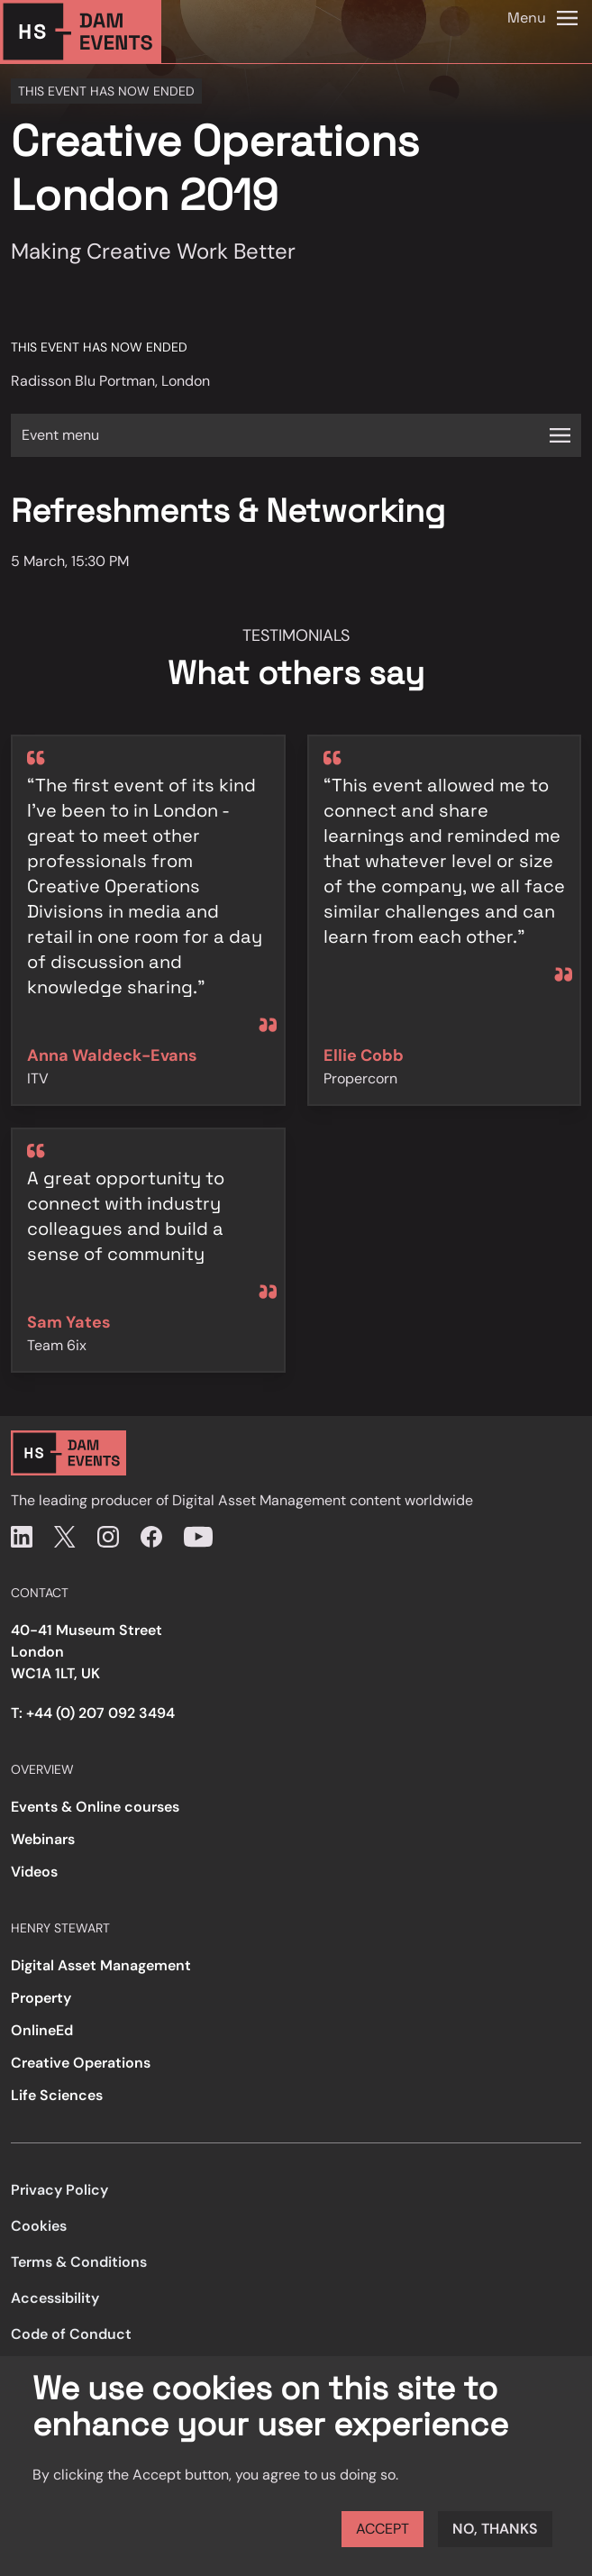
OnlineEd (42, 2030)
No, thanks (495, 2528)
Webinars (43, 1839)
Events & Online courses (95, 1806)
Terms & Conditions (79, 2261)
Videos (34, 1871)
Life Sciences (57, 2095)
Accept (382, 2528)
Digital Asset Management (101, 1965)
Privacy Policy (59, 2189)
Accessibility (55, 2297)
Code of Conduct (71, 2334)
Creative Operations (80, 2062)
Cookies (39, 2225)
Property (41, 1997)
